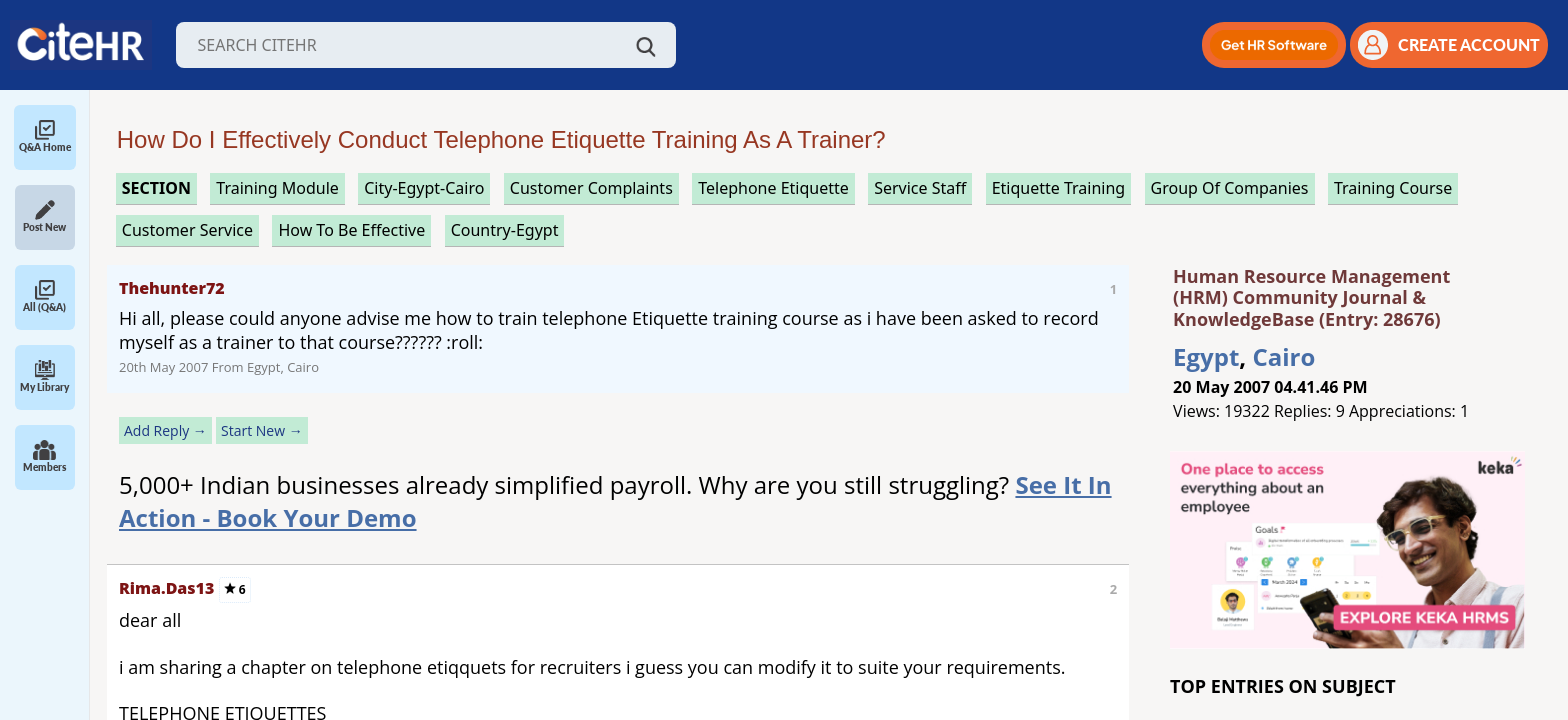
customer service (187, 230)
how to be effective (351, 230)
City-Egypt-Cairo (424, 188)
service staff (920, 188)
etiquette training (1059, 188)
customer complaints (591, 188)
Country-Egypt (505, 230)
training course (1393, 188)
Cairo (1283, 356)
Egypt (1206, 356)
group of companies (1230, 188)
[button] (1274, 45)
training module (277, 188)
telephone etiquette (773, 188)
